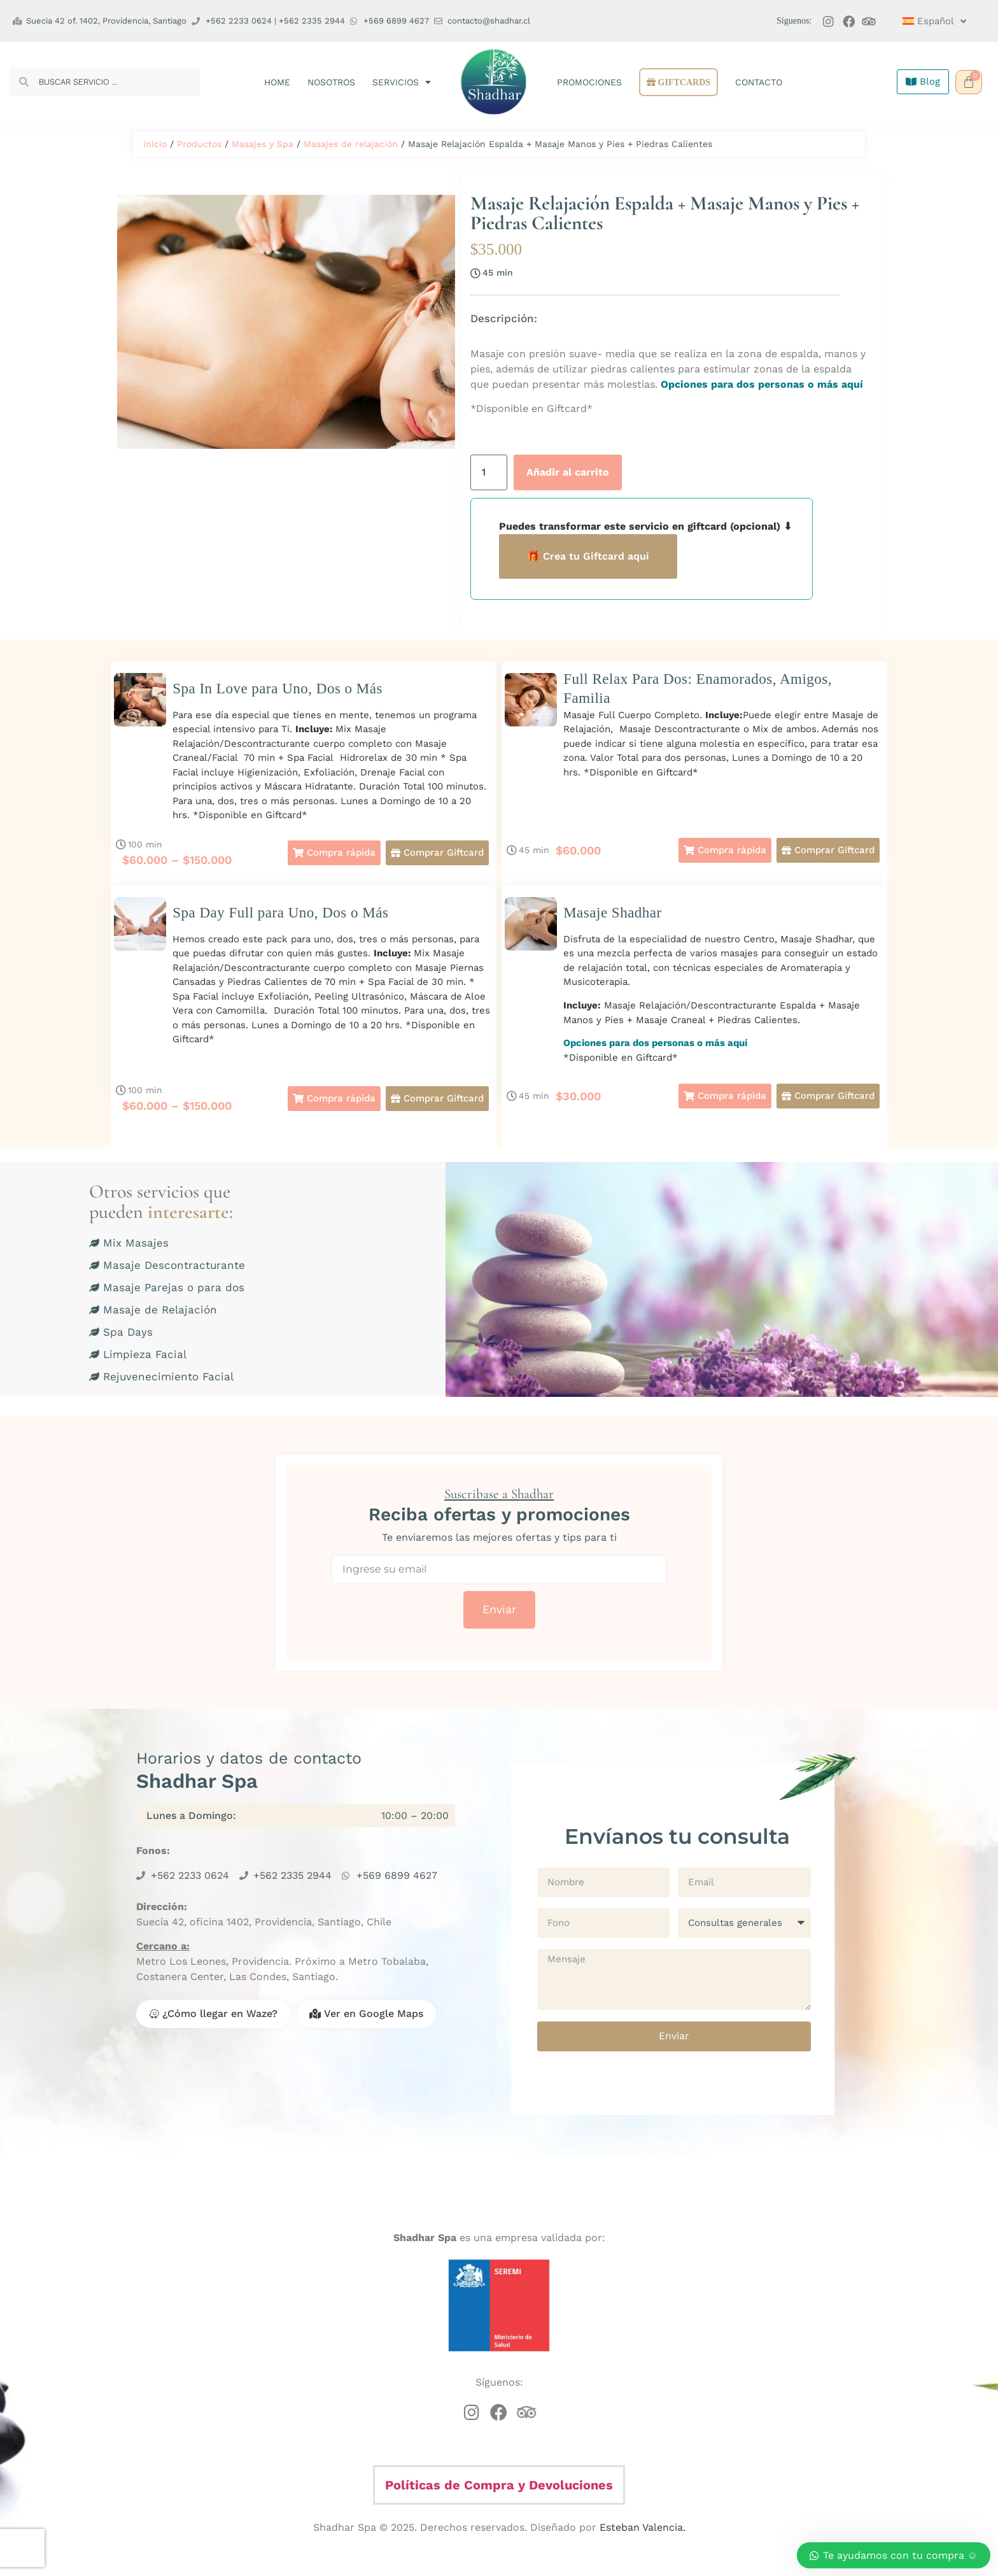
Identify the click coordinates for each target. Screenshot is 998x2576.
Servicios (401, 82)
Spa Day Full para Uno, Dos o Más (280, 913)
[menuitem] (932, 21)
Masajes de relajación (351, 144)
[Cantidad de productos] (488, 472)
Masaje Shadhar (612, 913)
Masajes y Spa (262, 144)
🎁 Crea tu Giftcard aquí (588, 556)
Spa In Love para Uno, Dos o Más (277, 689)
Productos (199, 144)
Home (277, 82)
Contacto (758, 82)
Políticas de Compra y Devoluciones (499, 2485)
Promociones (589, 82)
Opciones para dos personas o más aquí (760, 384)
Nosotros (331, 82)
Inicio (155, 144)
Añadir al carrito (567, 472)
